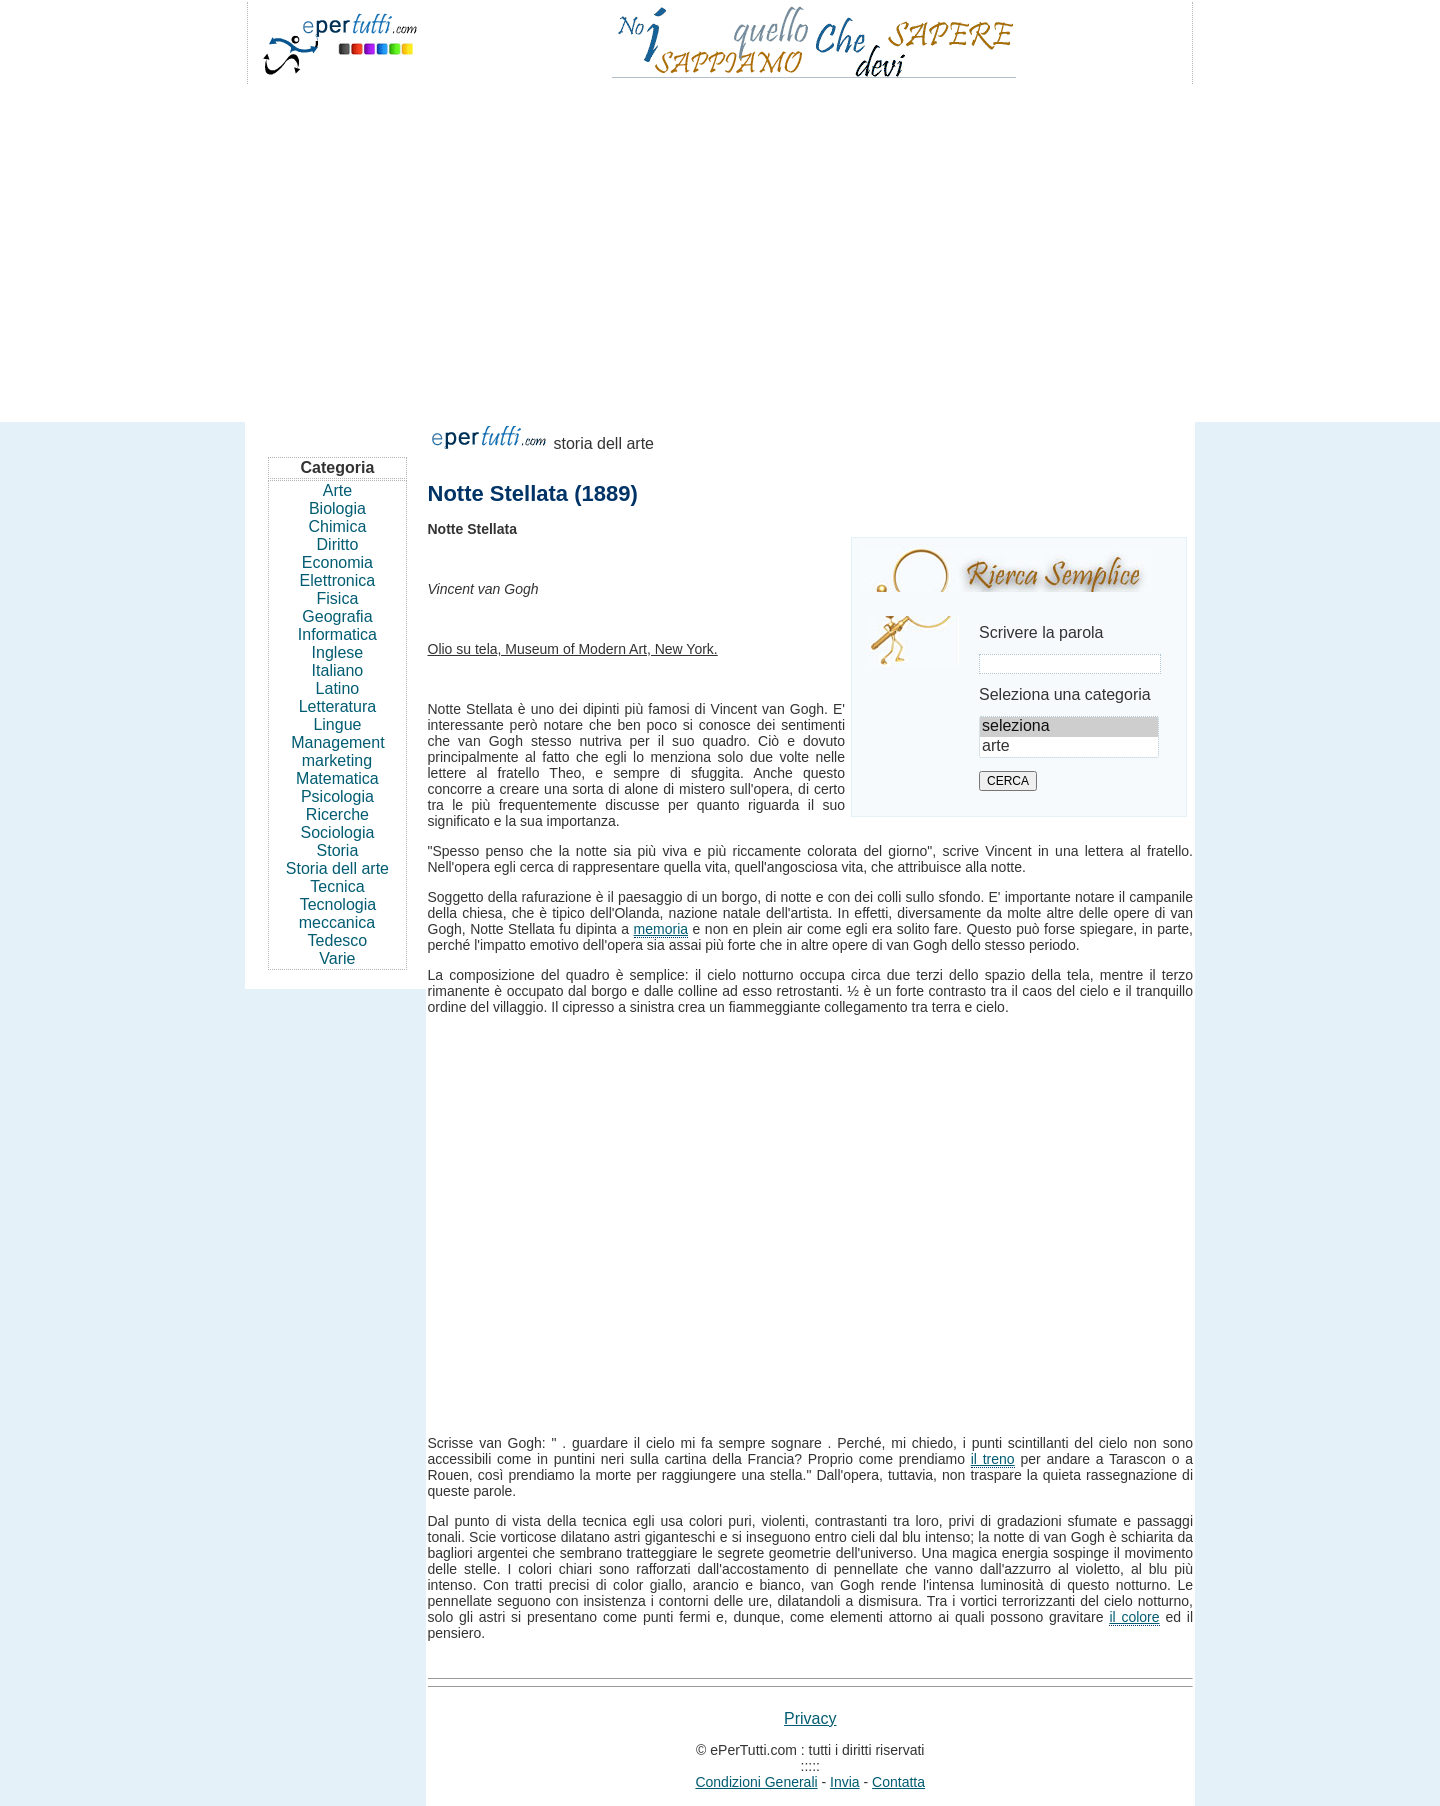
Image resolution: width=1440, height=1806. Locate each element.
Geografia (337, 616)
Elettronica (338, 580)
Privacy (810, 1718)
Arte (337, 490)
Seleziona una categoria (1065, 694)
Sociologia (338, 832)
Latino (338, 688)
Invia (845, 1782)
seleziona (1069, 727)
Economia (337, 562)
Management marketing (337, 751)
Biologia (337, 508)
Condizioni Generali (756, 1782)
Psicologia (337, 796)
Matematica (337, 778)
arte (1069, 747)
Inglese (338, 652)
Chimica (338, 526)
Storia (338, 850)
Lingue (337, 724)
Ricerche (337, 814)
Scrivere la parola (1041, 632)
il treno (993, 1459)
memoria (661, 929)
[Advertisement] (720, 244)
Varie (337, 958)
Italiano (338, 670)
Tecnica (337, 886)
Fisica (338, 598)
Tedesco (338, 940)
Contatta (898, 1782)
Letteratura (337, 706)
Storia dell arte (337, 868)
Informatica (337, 634)
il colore (1134, 1617)
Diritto (338, 544)
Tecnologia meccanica (337, 913)
